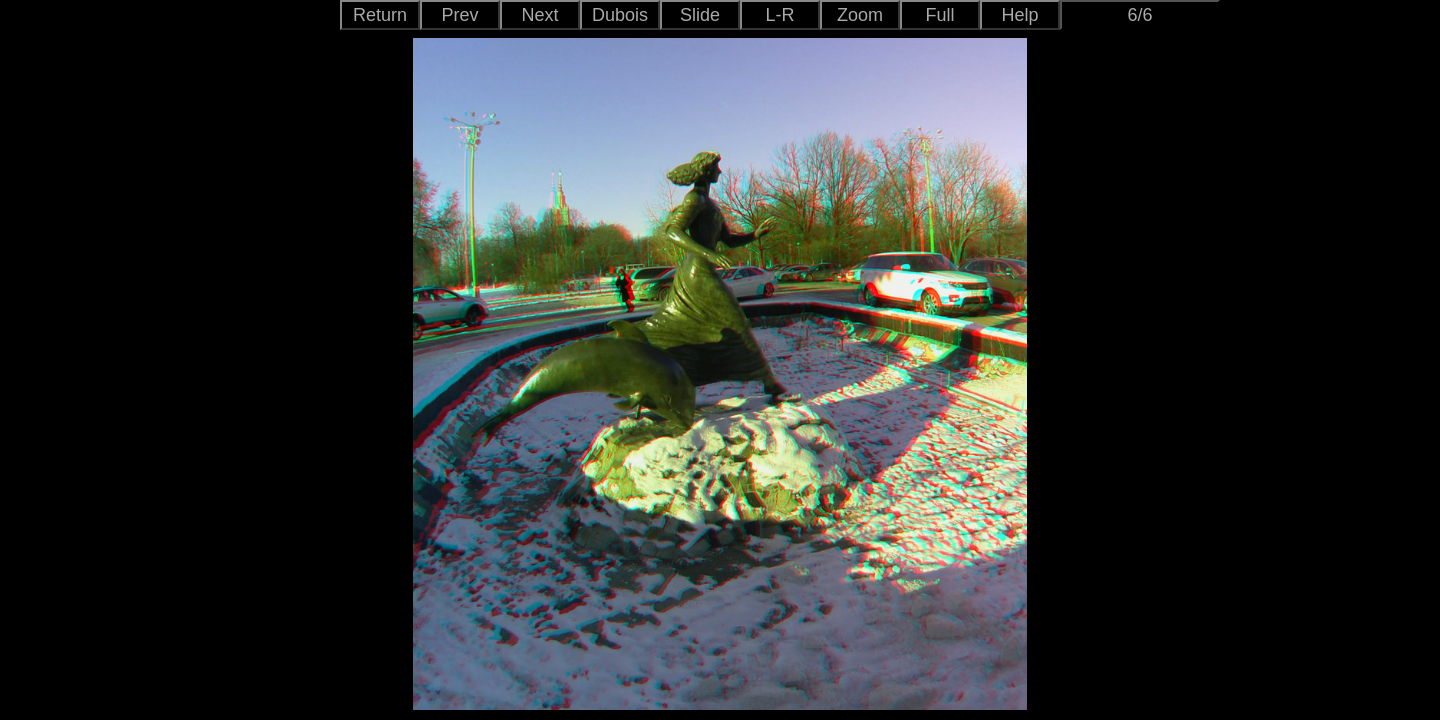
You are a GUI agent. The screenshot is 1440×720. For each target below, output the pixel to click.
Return (380, 15)
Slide (700, 15)
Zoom (860, 15)
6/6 (1139, 15)
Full (939, 15)
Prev (459, 15)
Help (1019, 15)
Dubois (620, 15)
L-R (779, 15)
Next (539, 15)
